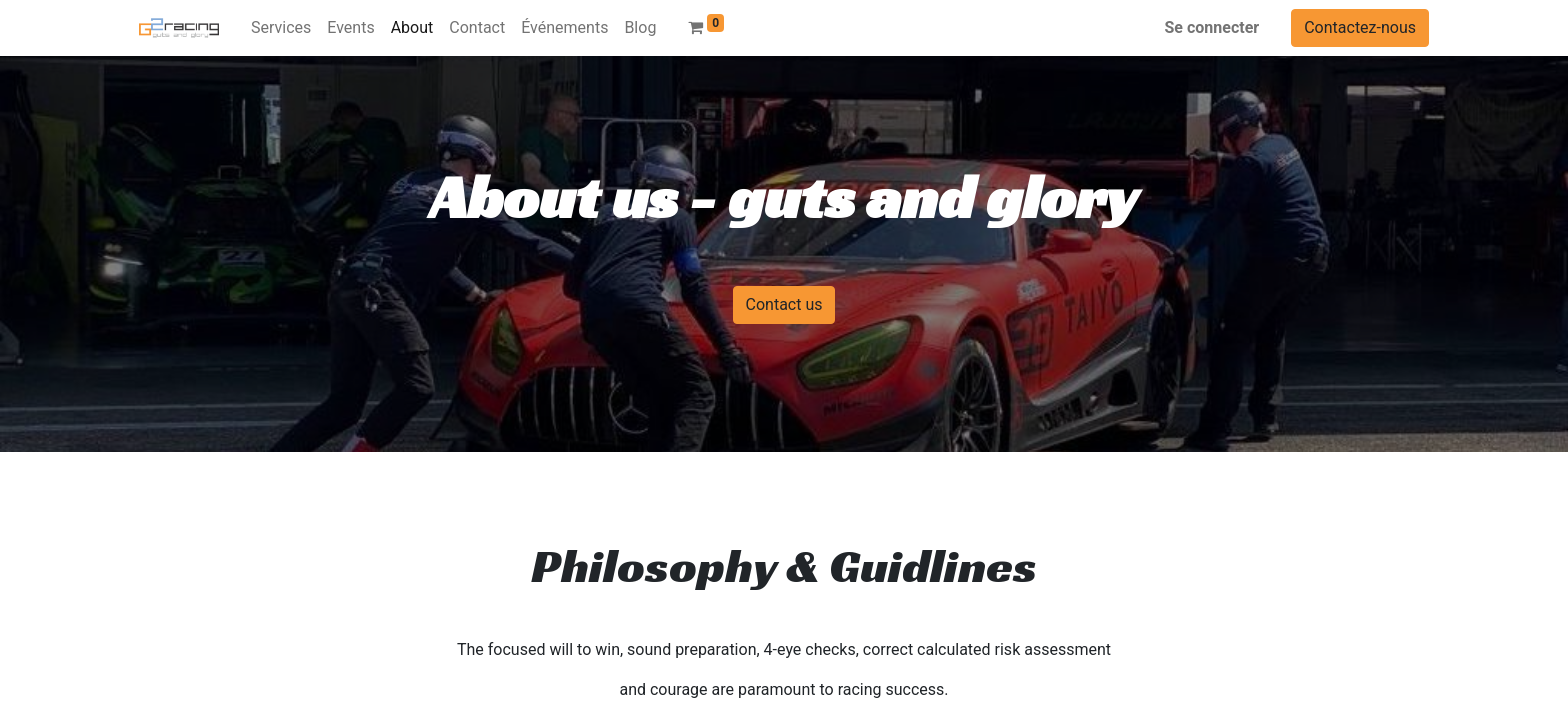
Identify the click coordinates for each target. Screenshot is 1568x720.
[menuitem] (281, 28)
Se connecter (1212, 27)
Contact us (784, 304)
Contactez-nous (1360, 27)
